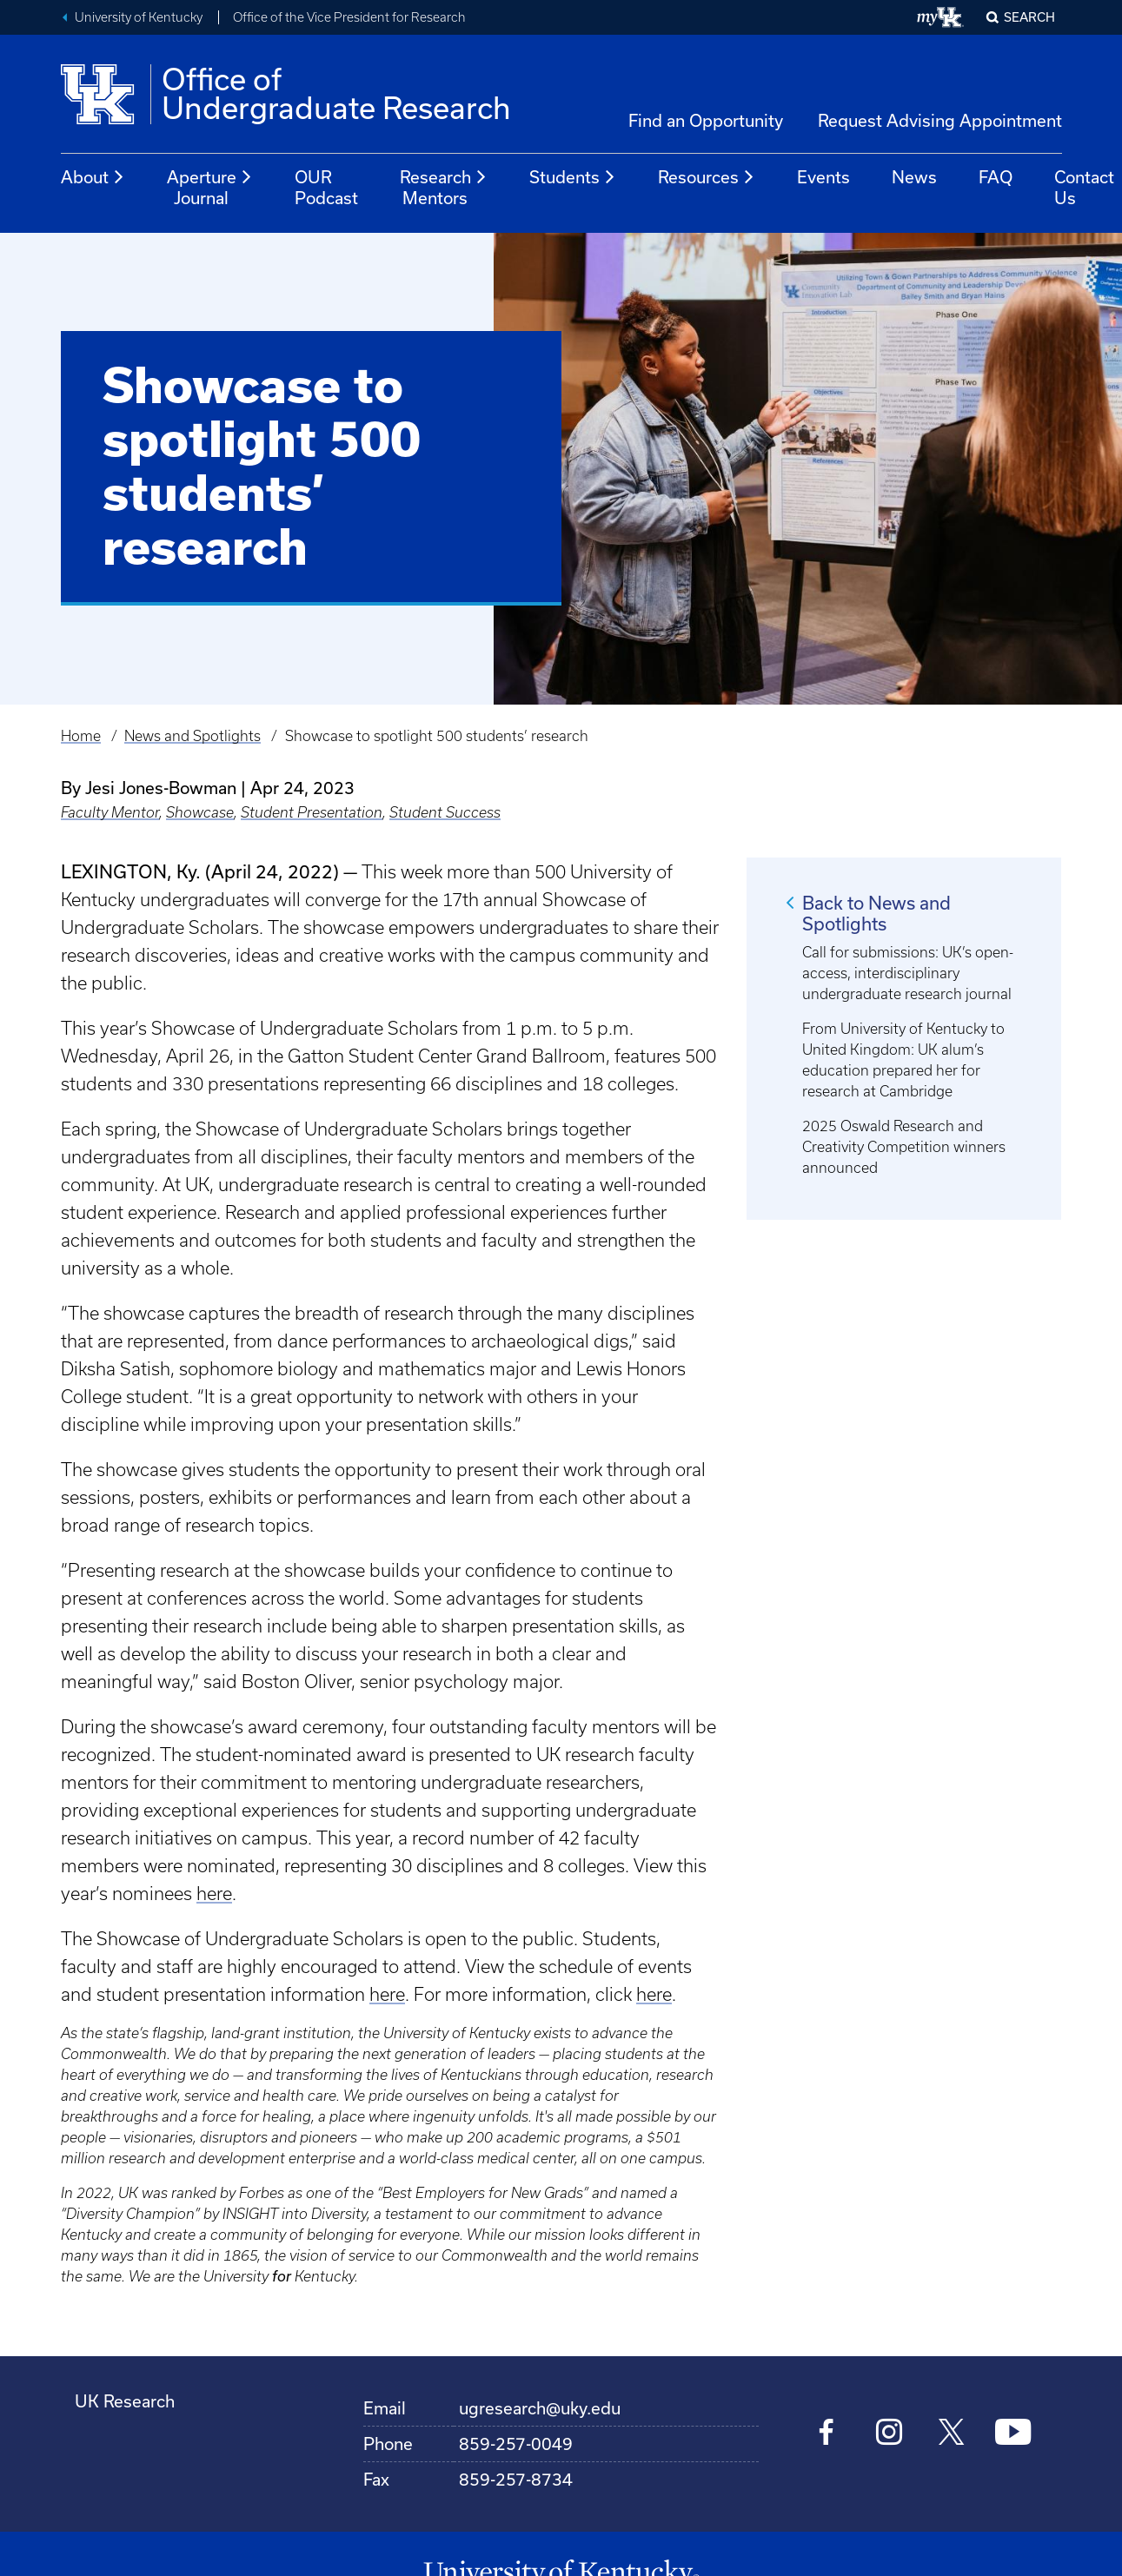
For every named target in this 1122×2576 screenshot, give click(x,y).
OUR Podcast (326, 187)
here (214, 1894)
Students (572, 177)
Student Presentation (311, 812)
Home (81, 736)
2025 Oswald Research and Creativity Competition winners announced (904, 1146)
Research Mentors (444, 187)
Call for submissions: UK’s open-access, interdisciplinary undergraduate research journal (907, 973)
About (93, 177)
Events (823, 177)
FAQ (995, 177)
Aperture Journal (210, 187)
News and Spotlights (192, 736)
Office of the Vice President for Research (349, 17)
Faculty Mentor (110, 812)
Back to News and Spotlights (876, 913)
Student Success (445, 812)
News (914, 177)
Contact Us (1084, 187)
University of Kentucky (138, 17)
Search (1029, 17)
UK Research (125, 2401)
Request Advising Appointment (940, 120)
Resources (706, 177)
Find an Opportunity (705, 120)
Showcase (200, 812)
